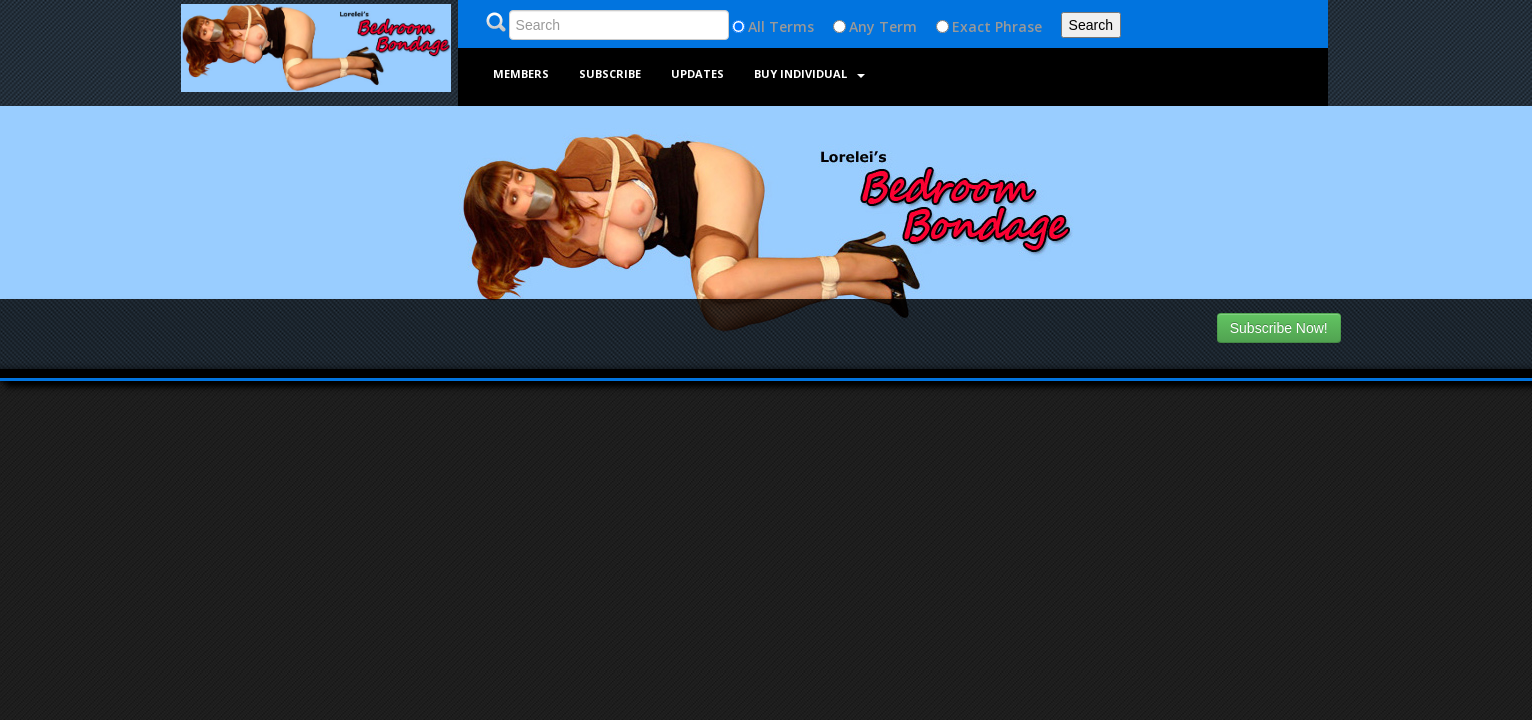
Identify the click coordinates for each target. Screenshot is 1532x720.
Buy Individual (809, 73)
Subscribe (610, 73)
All (756, 26)
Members (521, 73)
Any (862, 26)
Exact (971, 26)
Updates (697, 73)
